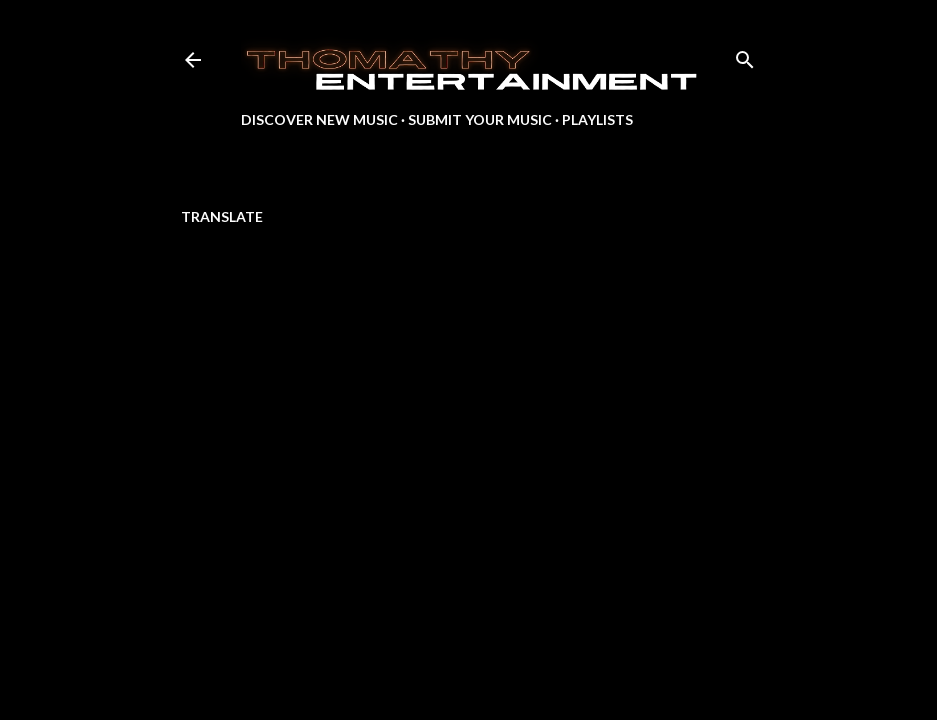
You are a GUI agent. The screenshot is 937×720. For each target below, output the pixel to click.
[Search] (745, 55)
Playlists (597, 119)
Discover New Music (319, 119)
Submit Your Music (480, 119)
